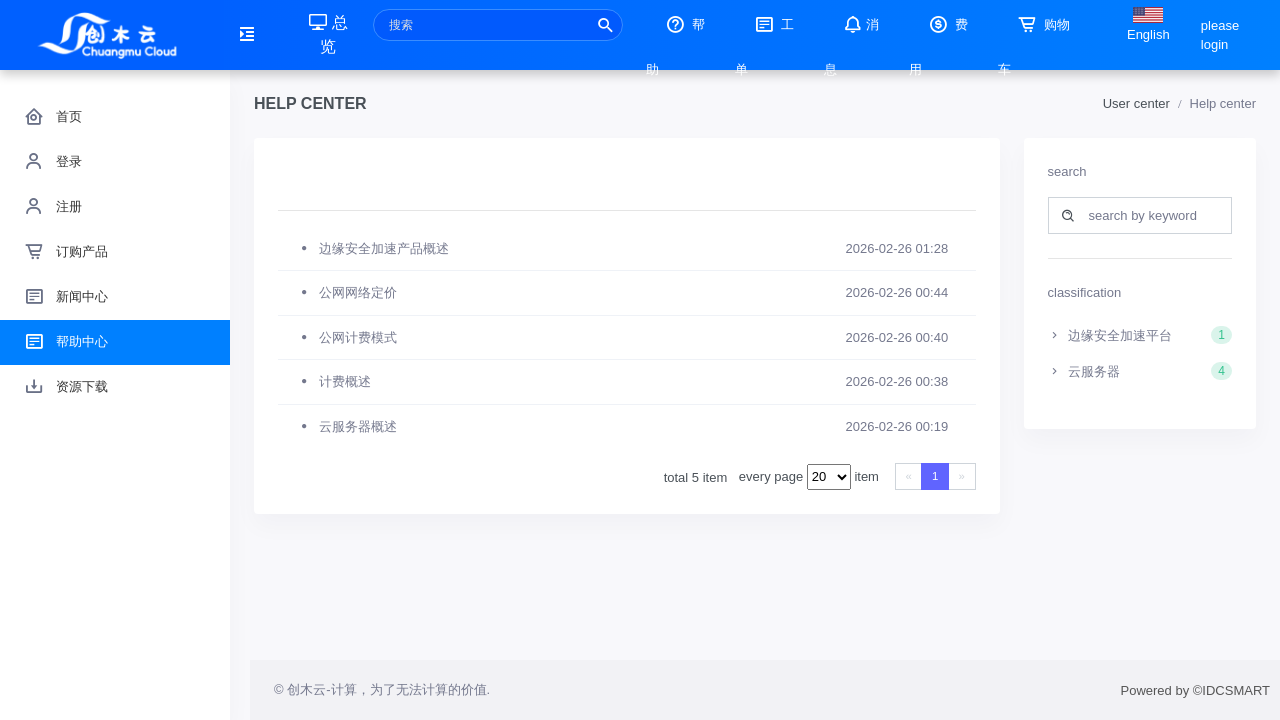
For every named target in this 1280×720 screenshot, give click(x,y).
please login (1220, 35)
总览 (328, 34)
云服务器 (1140, 371)
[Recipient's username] (498, 25)
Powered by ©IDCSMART (1196, 690)
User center (1136, 103)
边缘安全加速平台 (1140, 335)
